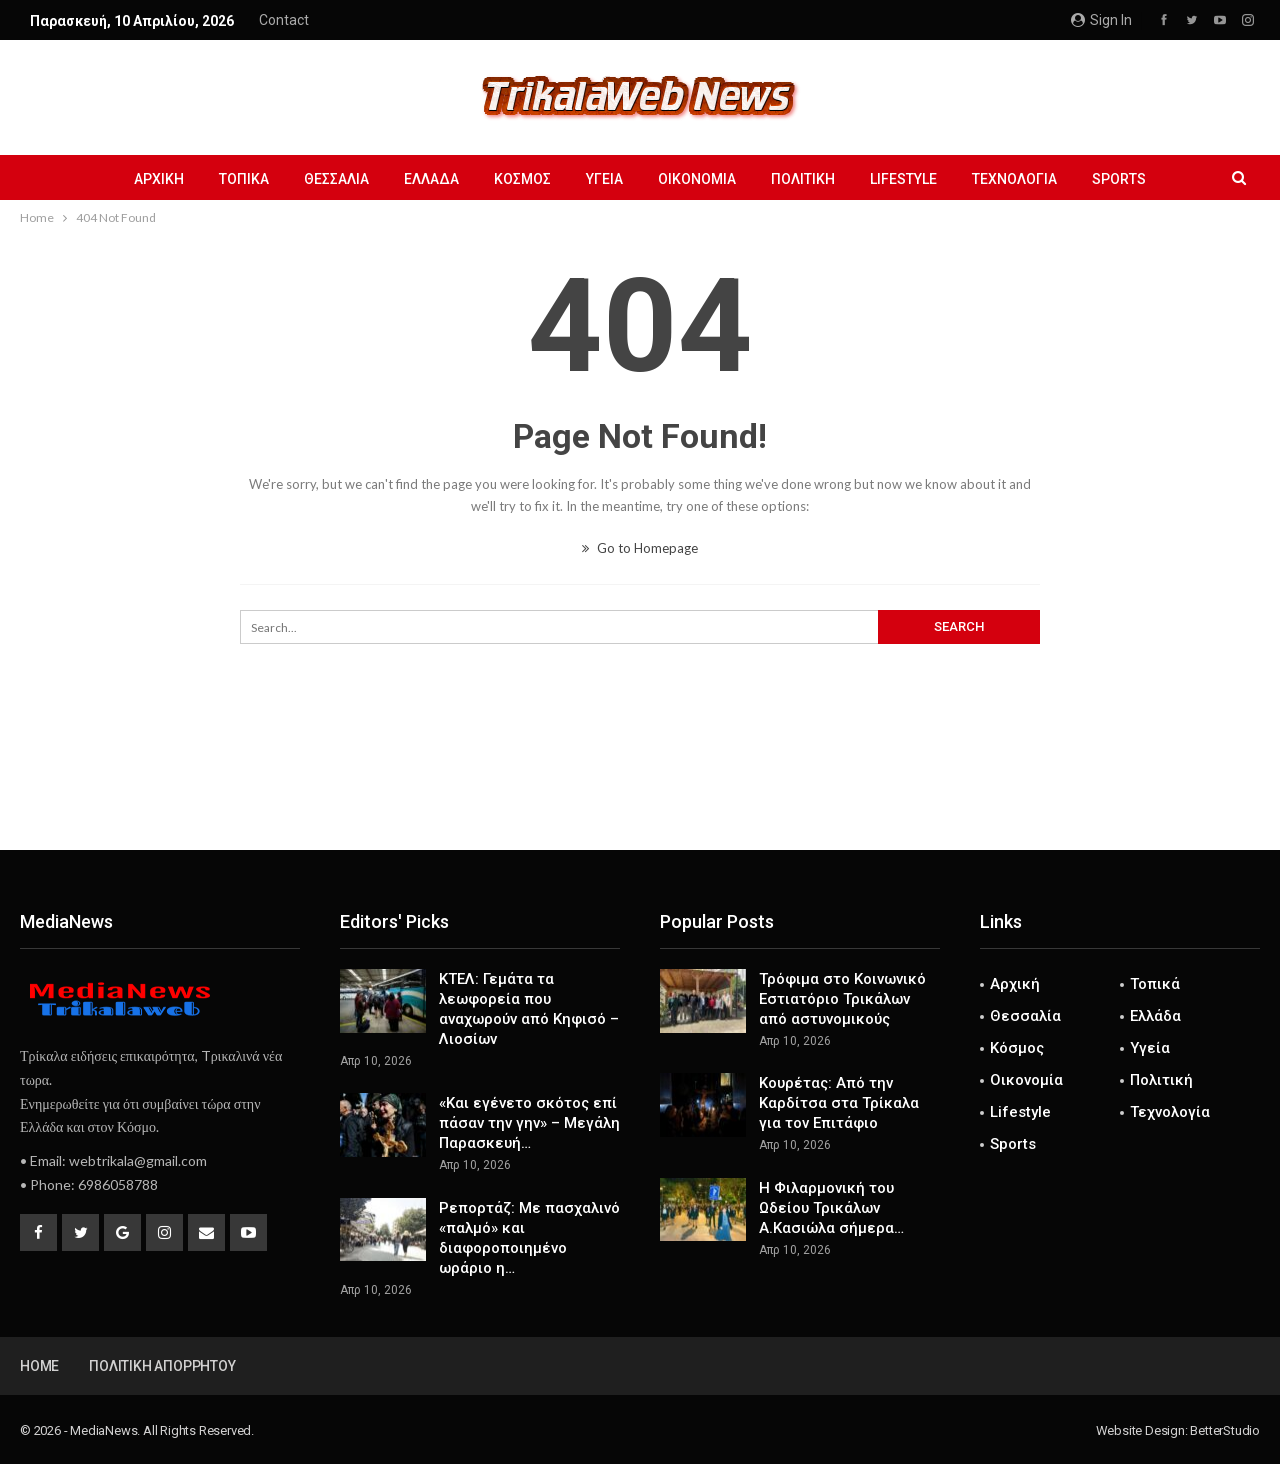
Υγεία (604, 179)
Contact (284, 20)
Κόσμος (522, 179)
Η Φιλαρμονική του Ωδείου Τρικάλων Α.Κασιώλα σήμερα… (831, 1208)
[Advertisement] (640, 784)
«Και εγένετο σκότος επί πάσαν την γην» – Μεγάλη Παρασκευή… (529, 1123)
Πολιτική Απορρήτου (162, 1366)
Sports (1119, 179)
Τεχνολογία (1014, 179)
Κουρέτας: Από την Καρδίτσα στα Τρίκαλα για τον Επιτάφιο (839, 1103)
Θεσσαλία (336, 179)
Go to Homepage (640, 548)
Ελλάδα (431, 179)
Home (39, 1366)
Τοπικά (244, 179)
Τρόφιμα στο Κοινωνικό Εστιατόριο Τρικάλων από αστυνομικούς (842, 999)
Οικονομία (697, 179)
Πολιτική (803, 179)
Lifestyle (903, 179)
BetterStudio (1225, 1430)
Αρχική (159, 179)
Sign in (1101, 20)
